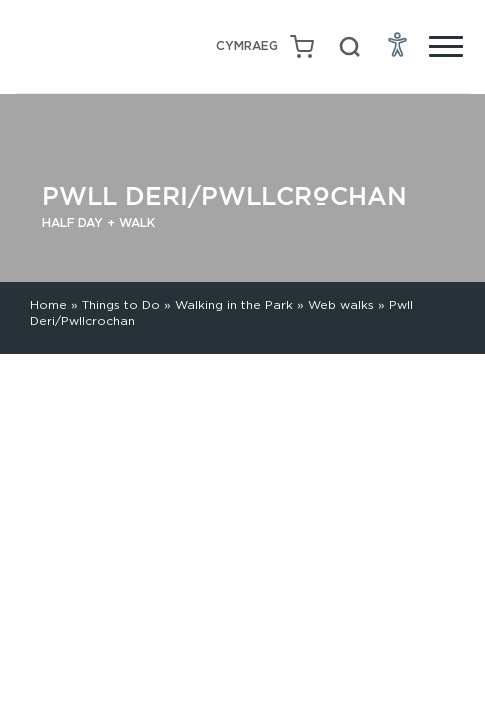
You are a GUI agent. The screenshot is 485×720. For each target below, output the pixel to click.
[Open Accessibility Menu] (398, 44)
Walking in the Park (234, 304)
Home (48, 304)
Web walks (341, 304)
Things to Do (121, 304)
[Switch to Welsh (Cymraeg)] (247, 46)
